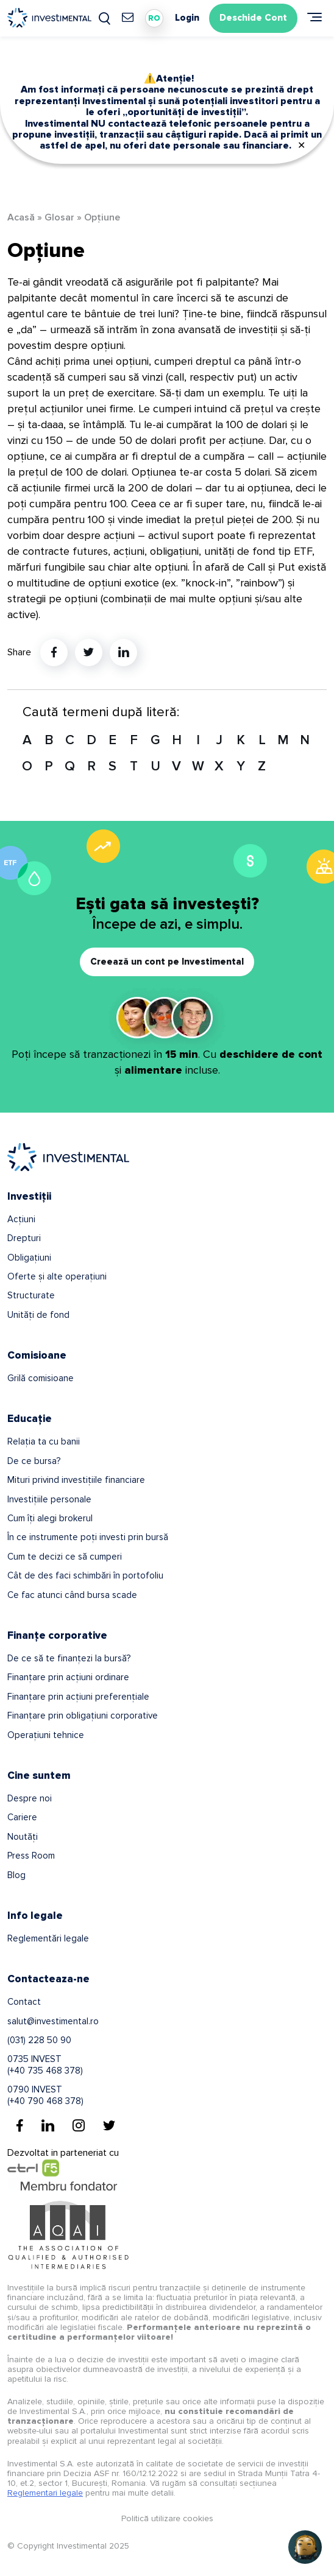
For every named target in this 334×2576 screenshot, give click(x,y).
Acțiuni (21, 1219)
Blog (16, 1875)
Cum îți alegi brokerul (50, 1518)
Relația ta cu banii (43, 1441)
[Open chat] (305, 2547)
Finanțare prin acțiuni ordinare (68, 1677)
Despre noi (29, 1798)
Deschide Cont (253, 17)
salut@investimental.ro (53, 2021)
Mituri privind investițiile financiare (76, 1479)
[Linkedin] (47, 2125)
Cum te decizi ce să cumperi (64, 1556)
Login (187, 18)
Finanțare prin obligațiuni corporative (82, 1715)
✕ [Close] (301, 145)
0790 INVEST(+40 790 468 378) (45, 2095)
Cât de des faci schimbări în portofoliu (85, 1575)
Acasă (21, 217)
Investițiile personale (49, 1499)
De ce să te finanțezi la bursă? (68, 1658)
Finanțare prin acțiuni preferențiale (78, 1696)
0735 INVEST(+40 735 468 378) (45, 2064)
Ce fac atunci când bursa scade (72, 1594)
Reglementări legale (48, 1938)
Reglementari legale (45, 2493)
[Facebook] (19, 2125)
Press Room (31, 1855)
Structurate (31, 1295)
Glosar (59, 217)
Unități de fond (38, 1314)
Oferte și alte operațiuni (57, 1276)
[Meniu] (314, 17)
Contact (24, 2001)
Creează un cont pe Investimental (167, 961)
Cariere (22, 1817)
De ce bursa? (33, 1460)
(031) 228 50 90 (39, 2040)
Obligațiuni (29, 1257)
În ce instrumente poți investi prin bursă (87, 1537)
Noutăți (22, 1836)
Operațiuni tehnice (45, 1735)
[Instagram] (79, 2125)
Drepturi (24, 1238)
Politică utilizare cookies (167, 2518)
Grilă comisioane (40, 1378)
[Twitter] (109, 2125)
